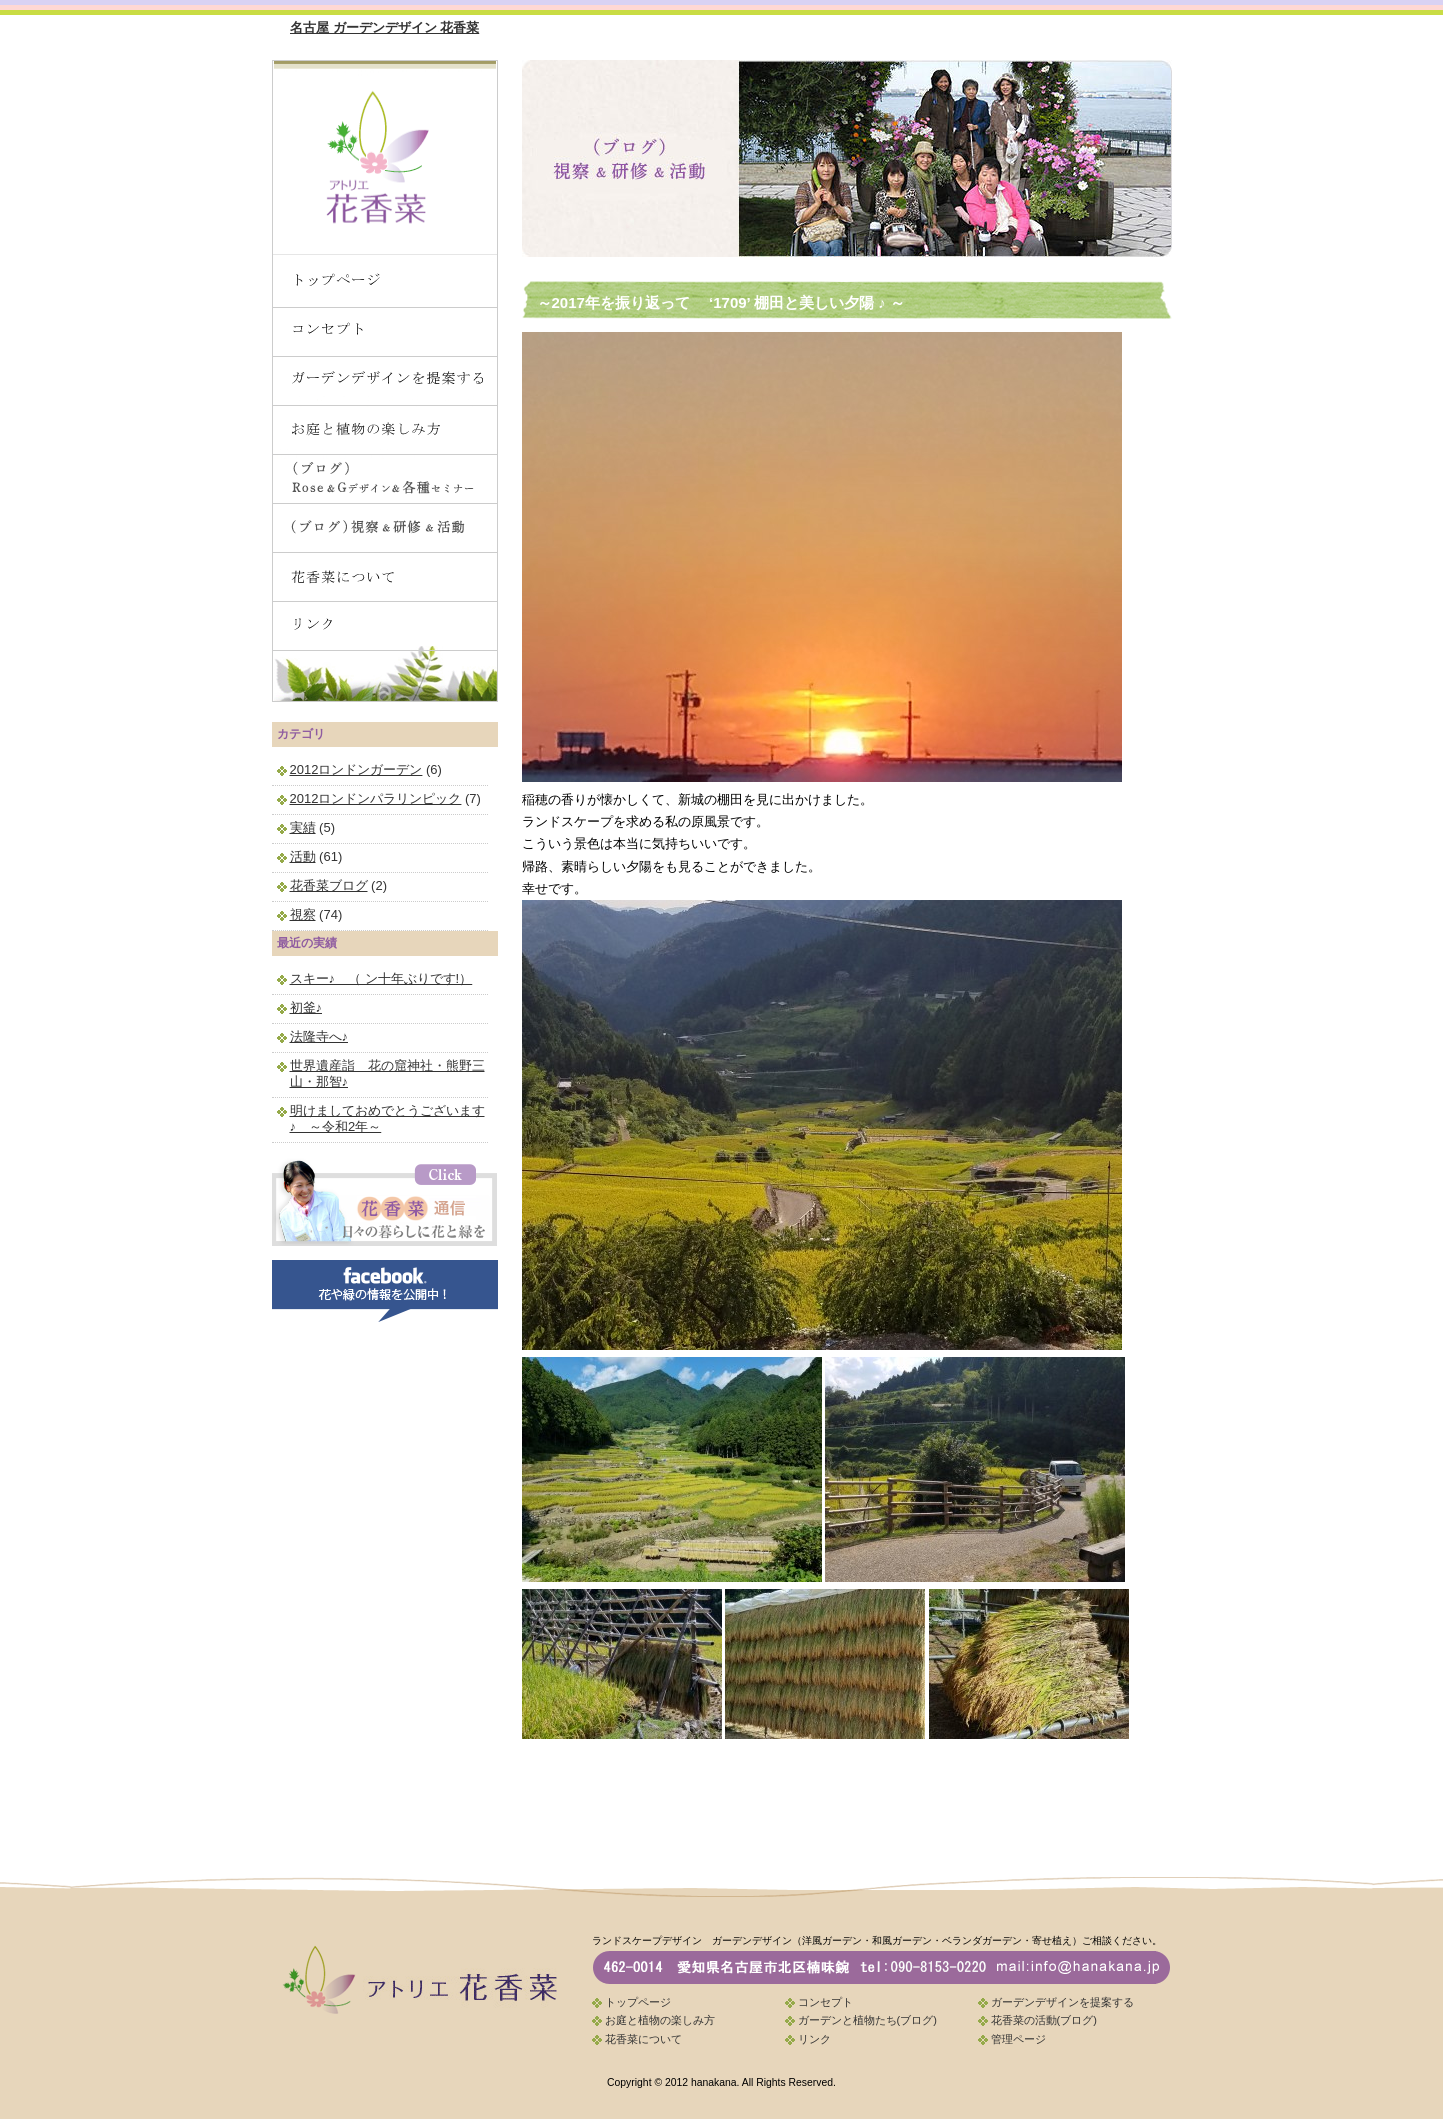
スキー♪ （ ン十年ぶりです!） (381, 978)
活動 (303, 856)
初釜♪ (306, 1007)
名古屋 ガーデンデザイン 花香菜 (384, 27)
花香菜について (643, 2039)
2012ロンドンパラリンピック (376, 798)
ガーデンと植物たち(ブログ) (867, 2020)
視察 (303, 914)
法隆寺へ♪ (319, 1036)
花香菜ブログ (329, 885)
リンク (814, 2039)
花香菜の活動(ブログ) (1044, 2020)
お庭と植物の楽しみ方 (660, 2020)
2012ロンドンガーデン (356, 769)
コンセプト (825, 2002)
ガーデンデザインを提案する (1062, 2002)
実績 (303, 827)
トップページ (638, 2002)
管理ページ (1018, 2039)
